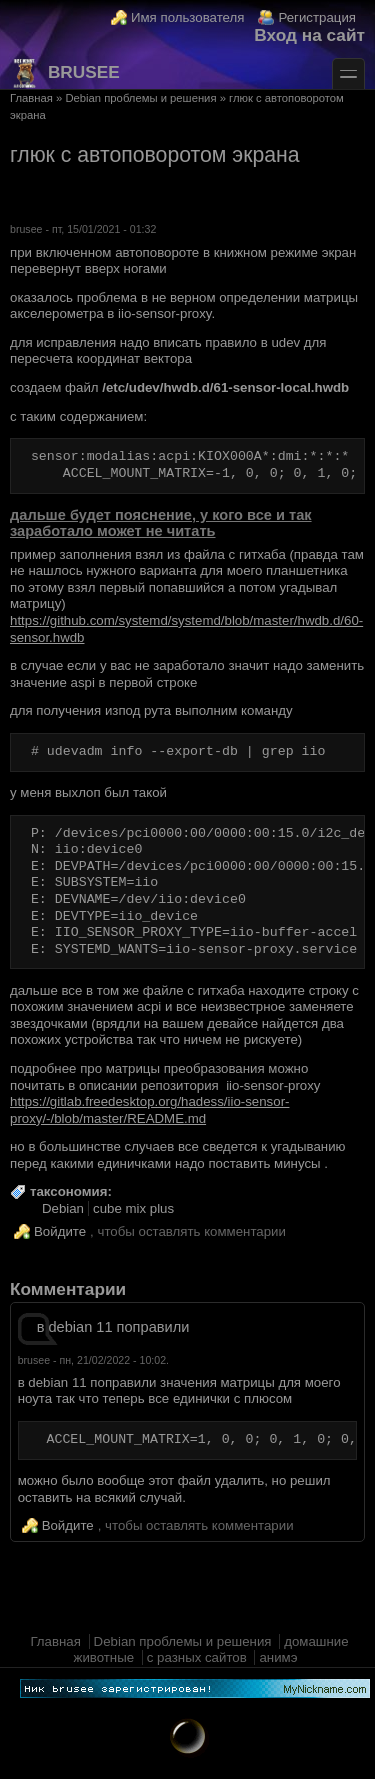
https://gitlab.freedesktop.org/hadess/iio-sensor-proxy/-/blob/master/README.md (149, 1110)
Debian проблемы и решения (140, 98)
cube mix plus (133, 1208)
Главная (31, 98)
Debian (63, 1208)
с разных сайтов (197, 1657)
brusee (65, 73)
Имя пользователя (188, 17)
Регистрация (317, 17)
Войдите (60, 1231)
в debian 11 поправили (113, 1327)
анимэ (278, 1657)
